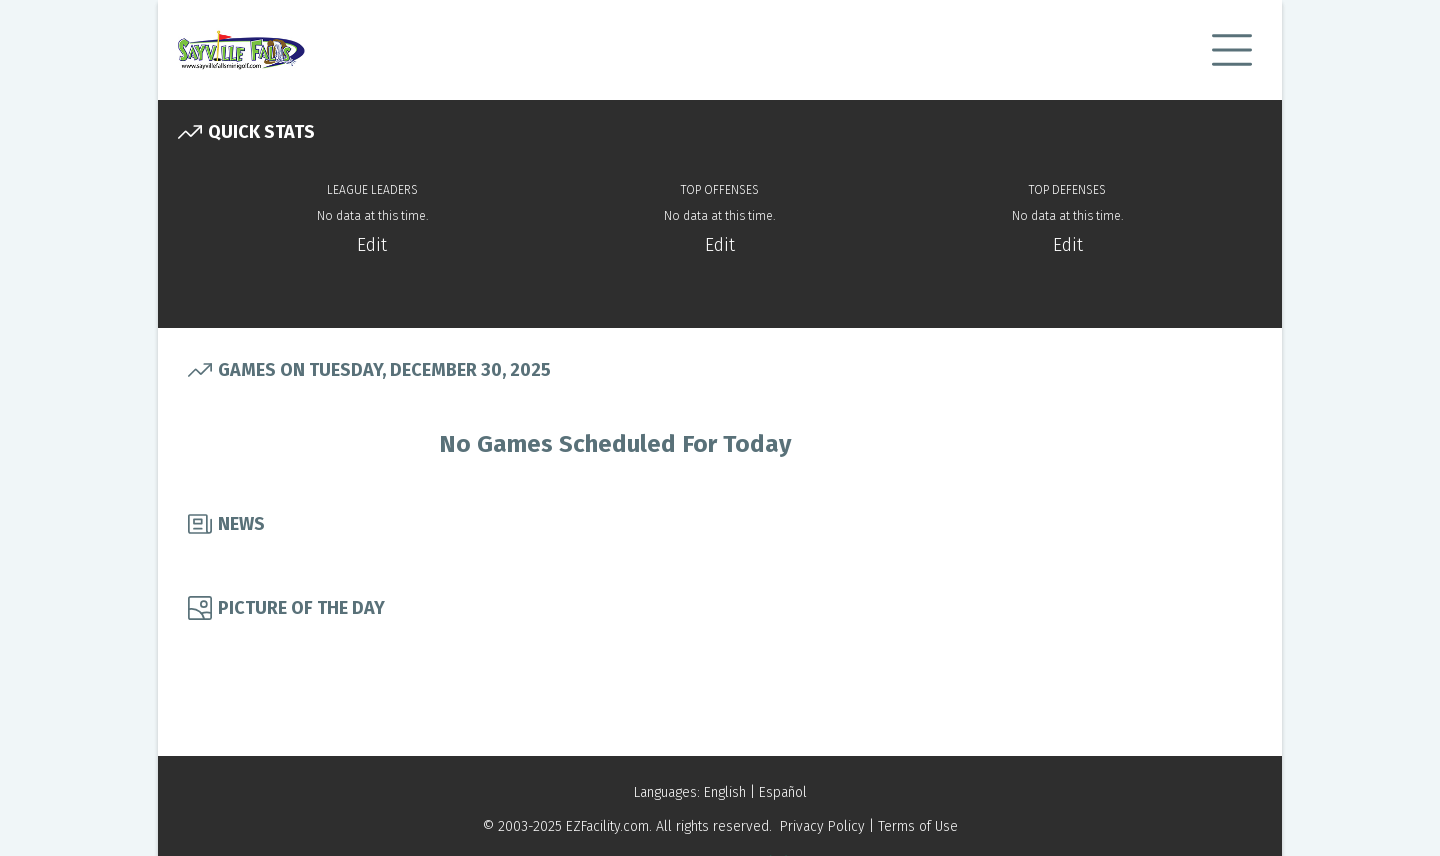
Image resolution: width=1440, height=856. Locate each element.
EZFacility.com (607, 826)
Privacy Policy (822, 826)
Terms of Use (918, 826)
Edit (372, 245)
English (725, 792)
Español (783, 792)
